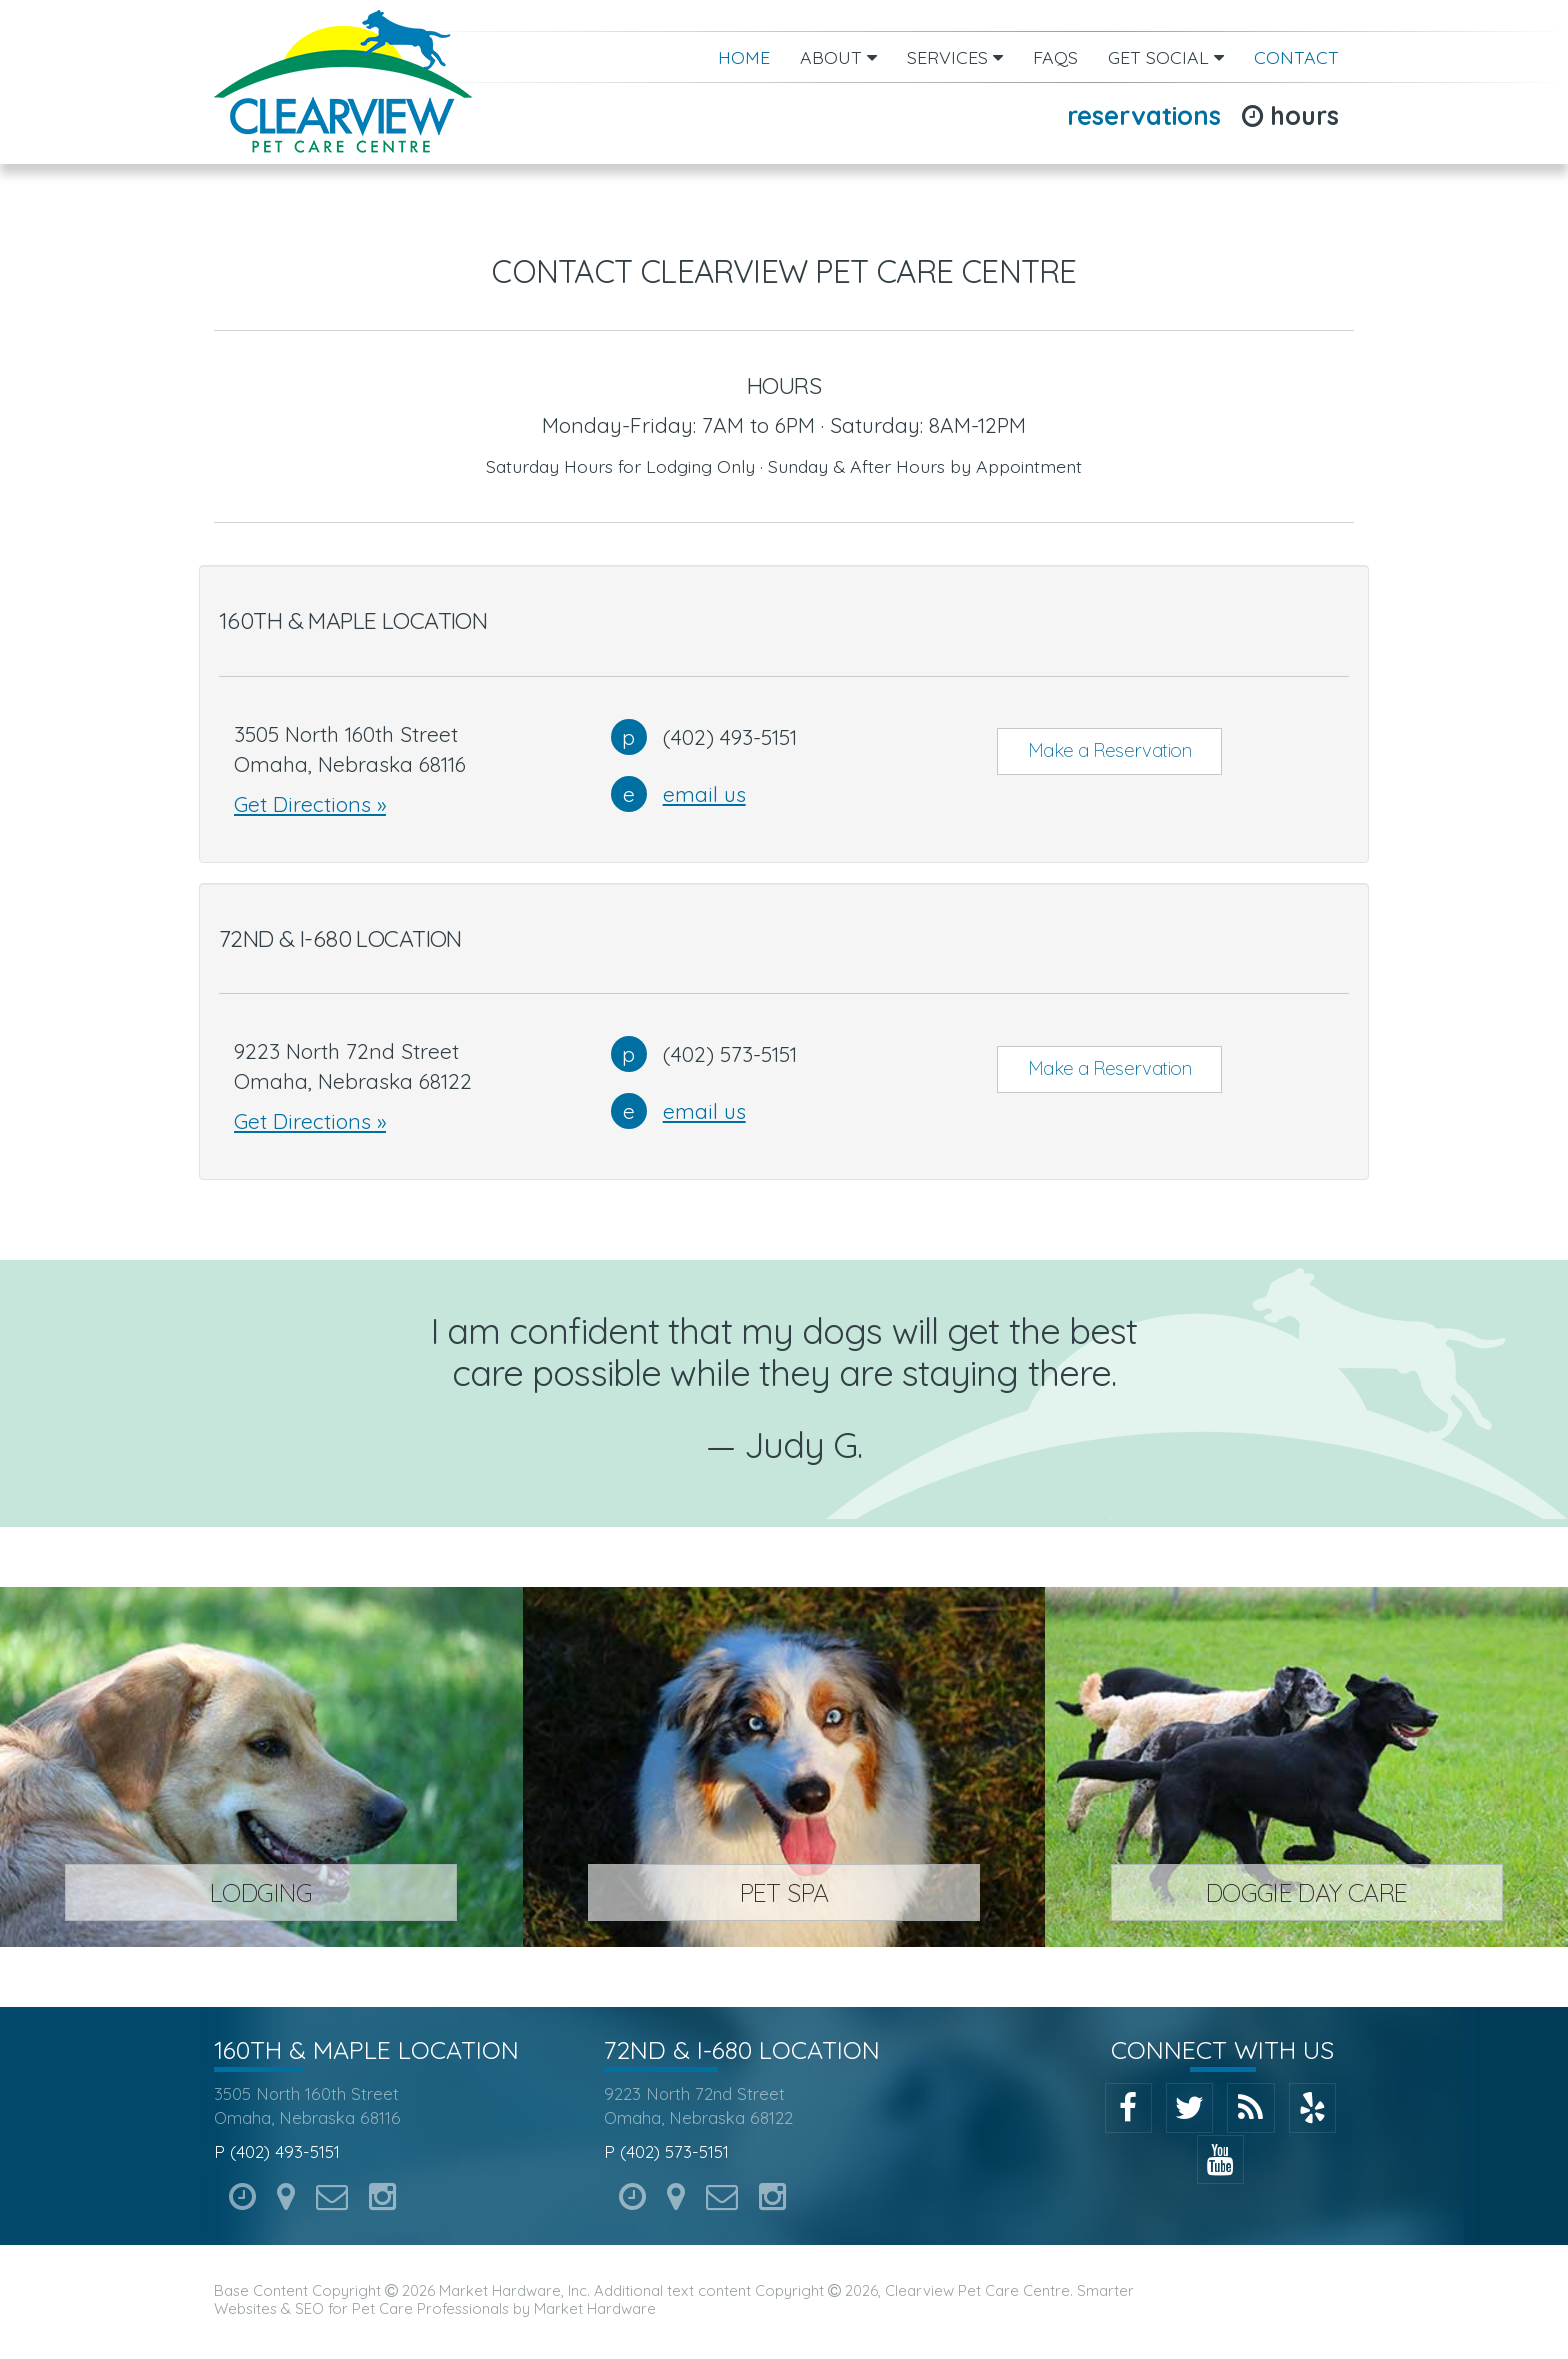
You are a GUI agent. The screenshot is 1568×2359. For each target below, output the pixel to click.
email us (704, 794)
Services (955, 57)
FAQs (1055, 57)
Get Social (1166, 57)
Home (744, 57)
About (838, 57)
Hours (1290, 115)
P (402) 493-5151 (277, 2151)
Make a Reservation (1110, 750)
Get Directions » (310, 804)
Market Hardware (595, 2308)
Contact (1296, 57)
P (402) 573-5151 (666, 2151)
